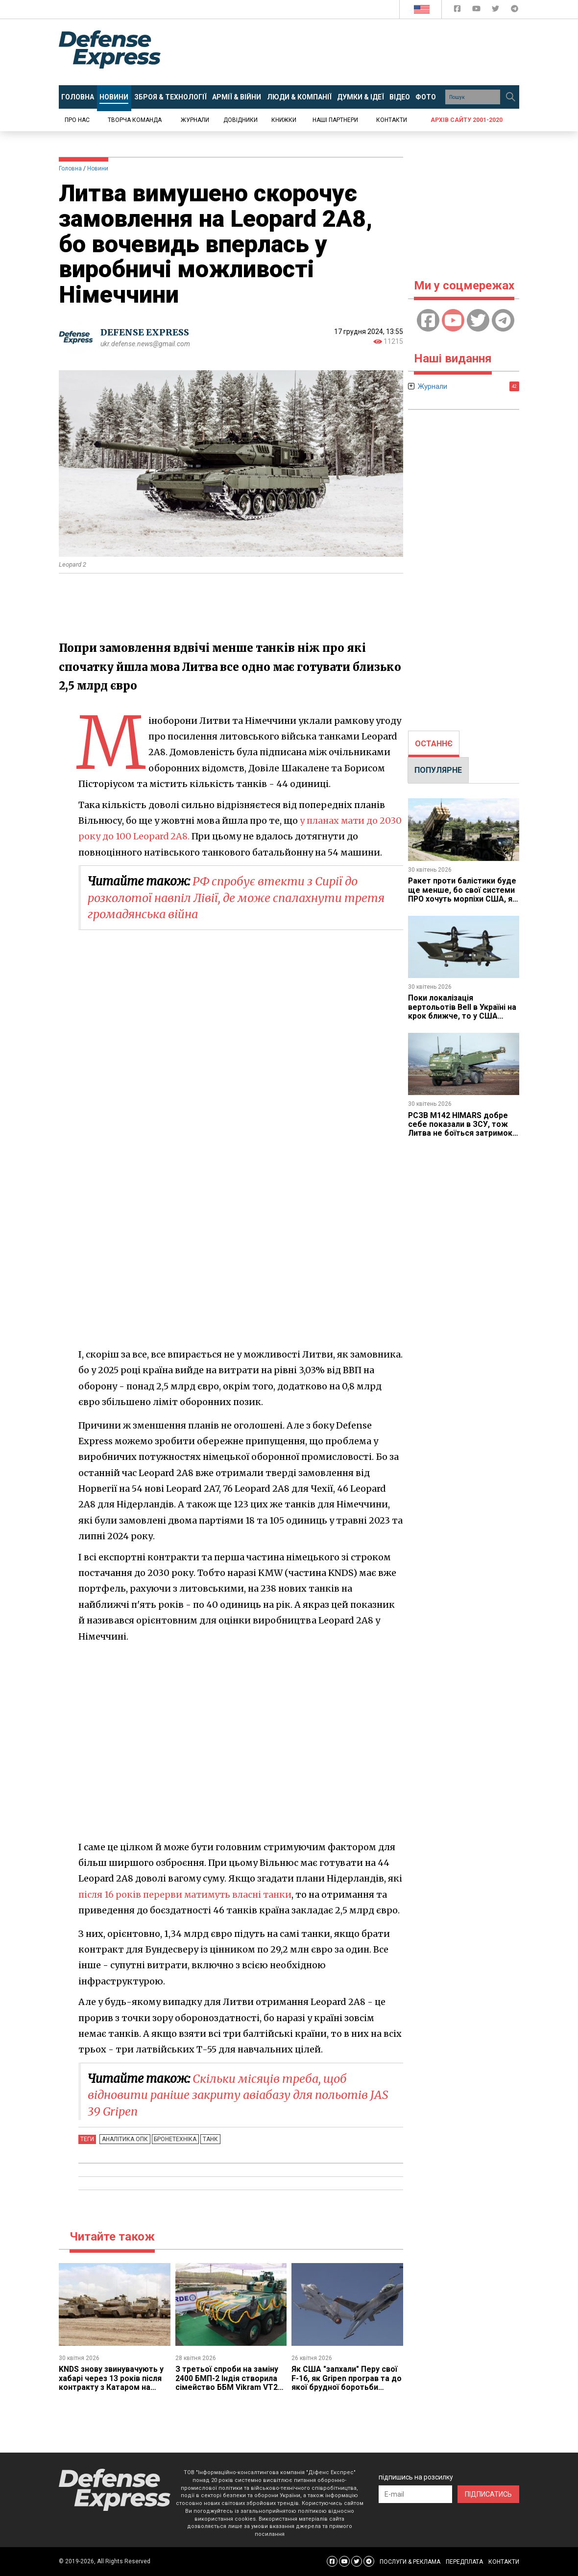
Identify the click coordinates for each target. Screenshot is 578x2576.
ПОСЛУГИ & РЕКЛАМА (410, 2561)
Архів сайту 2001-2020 (467, 120)
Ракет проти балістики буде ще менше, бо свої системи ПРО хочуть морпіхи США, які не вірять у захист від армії (462, 899)
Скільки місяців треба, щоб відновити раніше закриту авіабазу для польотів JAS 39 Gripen (242, 2095)
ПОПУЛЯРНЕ (438, 770)
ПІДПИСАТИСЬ (488, 2494)
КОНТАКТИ (503, 2561)
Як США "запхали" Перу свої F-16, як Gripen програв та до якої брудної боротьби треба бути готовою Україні (347, 2382)
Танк (208, 2139)
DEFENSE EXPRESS (144, 332)
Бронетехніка (174, 2139)
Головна (70, 168)
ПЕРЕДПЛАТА (464, 2561)
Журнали (195, 120)
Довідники (240, 120)
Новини (97, 168)
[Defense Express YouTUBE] (477, 10)
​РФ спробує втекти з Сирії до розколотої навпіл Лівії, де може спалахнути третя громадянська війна (240, 898)
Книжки (283, 120)
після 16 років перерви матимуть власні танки (186, 1894)
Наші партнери (335, 120)
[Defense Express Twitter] (496, 10)
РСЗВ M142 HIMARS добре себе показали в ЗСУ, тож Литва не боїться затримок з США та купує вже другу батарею (460, 1133)
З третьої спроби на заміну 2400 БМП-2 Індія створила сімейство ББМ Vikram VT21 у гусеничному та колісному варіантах (229, 2387)
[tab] (433, 744)
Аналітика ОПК (124, 2139)
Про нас (77, 120)
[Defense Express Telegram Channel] (514, 10)
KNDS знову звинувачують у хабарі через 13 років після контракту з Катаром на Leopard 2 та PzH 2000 (112, 2382)
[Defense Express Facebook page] (458, 10)
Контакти (391, 120)
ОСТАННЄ (434, 743)
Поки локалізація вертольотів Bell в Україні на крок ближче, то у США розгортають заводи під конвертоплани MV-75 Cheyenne (462, 1020)
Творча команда (135, 120)
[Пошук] (510, 97)
